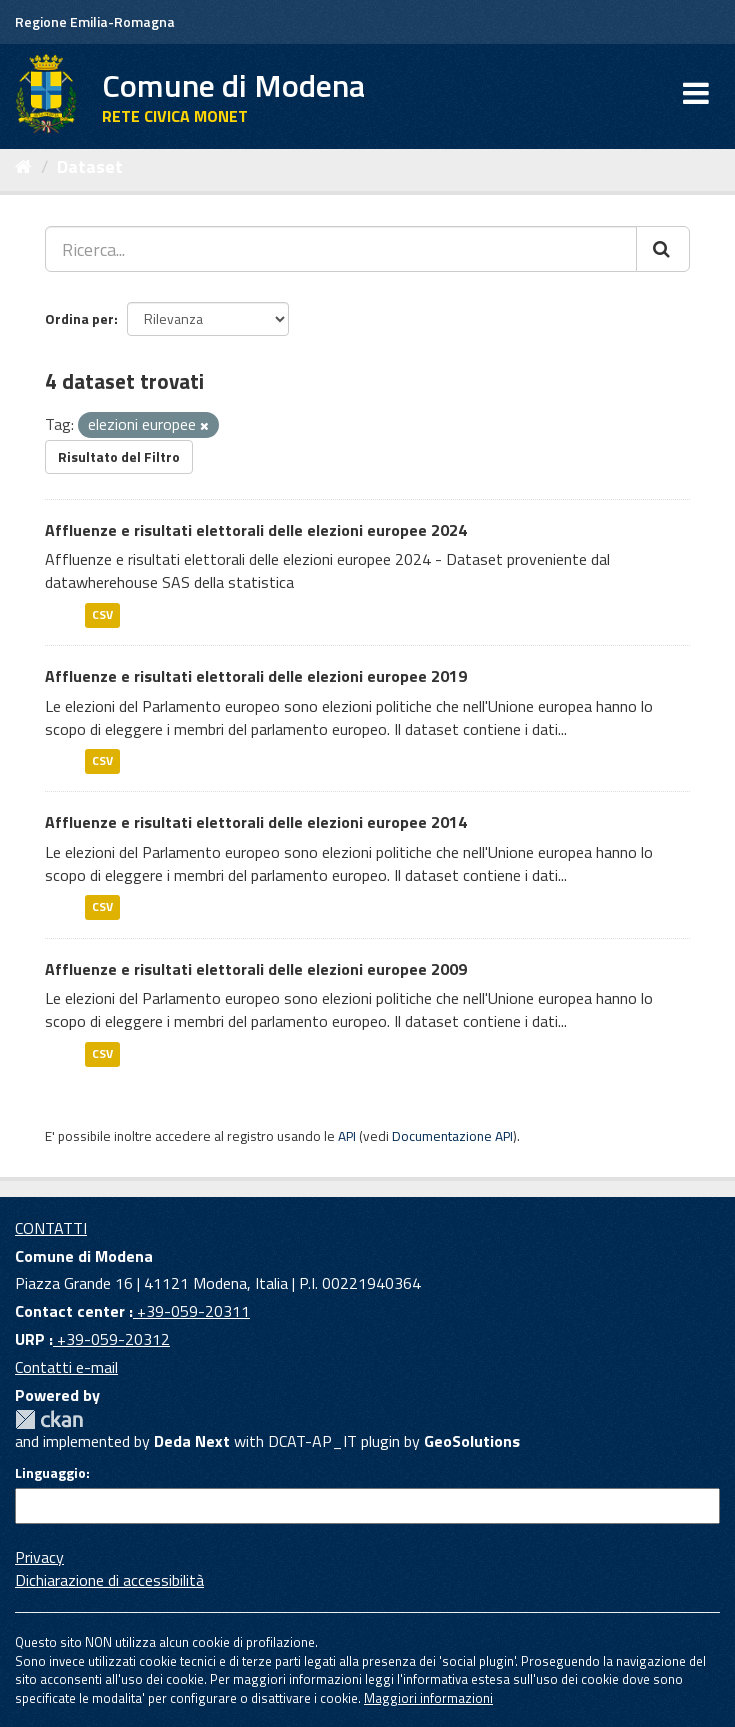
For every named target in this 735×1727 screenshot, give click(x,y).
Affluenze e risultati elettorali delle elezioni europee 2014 (256, 822)
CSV (102, 614)
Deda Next (192, 1441)
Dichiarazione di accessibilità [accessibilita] (109, 1580)
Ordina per (79, 318)
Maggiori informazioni (428, 1698)
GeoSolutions (472, 1441)
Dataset (90, 166)
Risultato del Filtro (119, 456)
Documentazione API (452, 1136)
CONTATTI (51, 1228)
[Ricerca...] (341, 249)
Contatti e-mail (66, 1367)
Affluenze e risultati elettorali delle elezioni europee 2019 (256, 676)
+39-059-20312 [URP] (111, 1339)
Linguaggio (50, 1473)
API (347, 1136)
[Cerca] (663, 249)
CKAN (49, 1419)
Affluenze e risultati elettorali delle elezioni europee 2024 (256, 530)
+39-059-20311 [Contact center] (191, 1311)
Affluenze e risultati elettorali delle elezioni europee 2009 (256, 969)
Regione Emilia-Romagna (95, 21)
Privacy (39, 1557)
